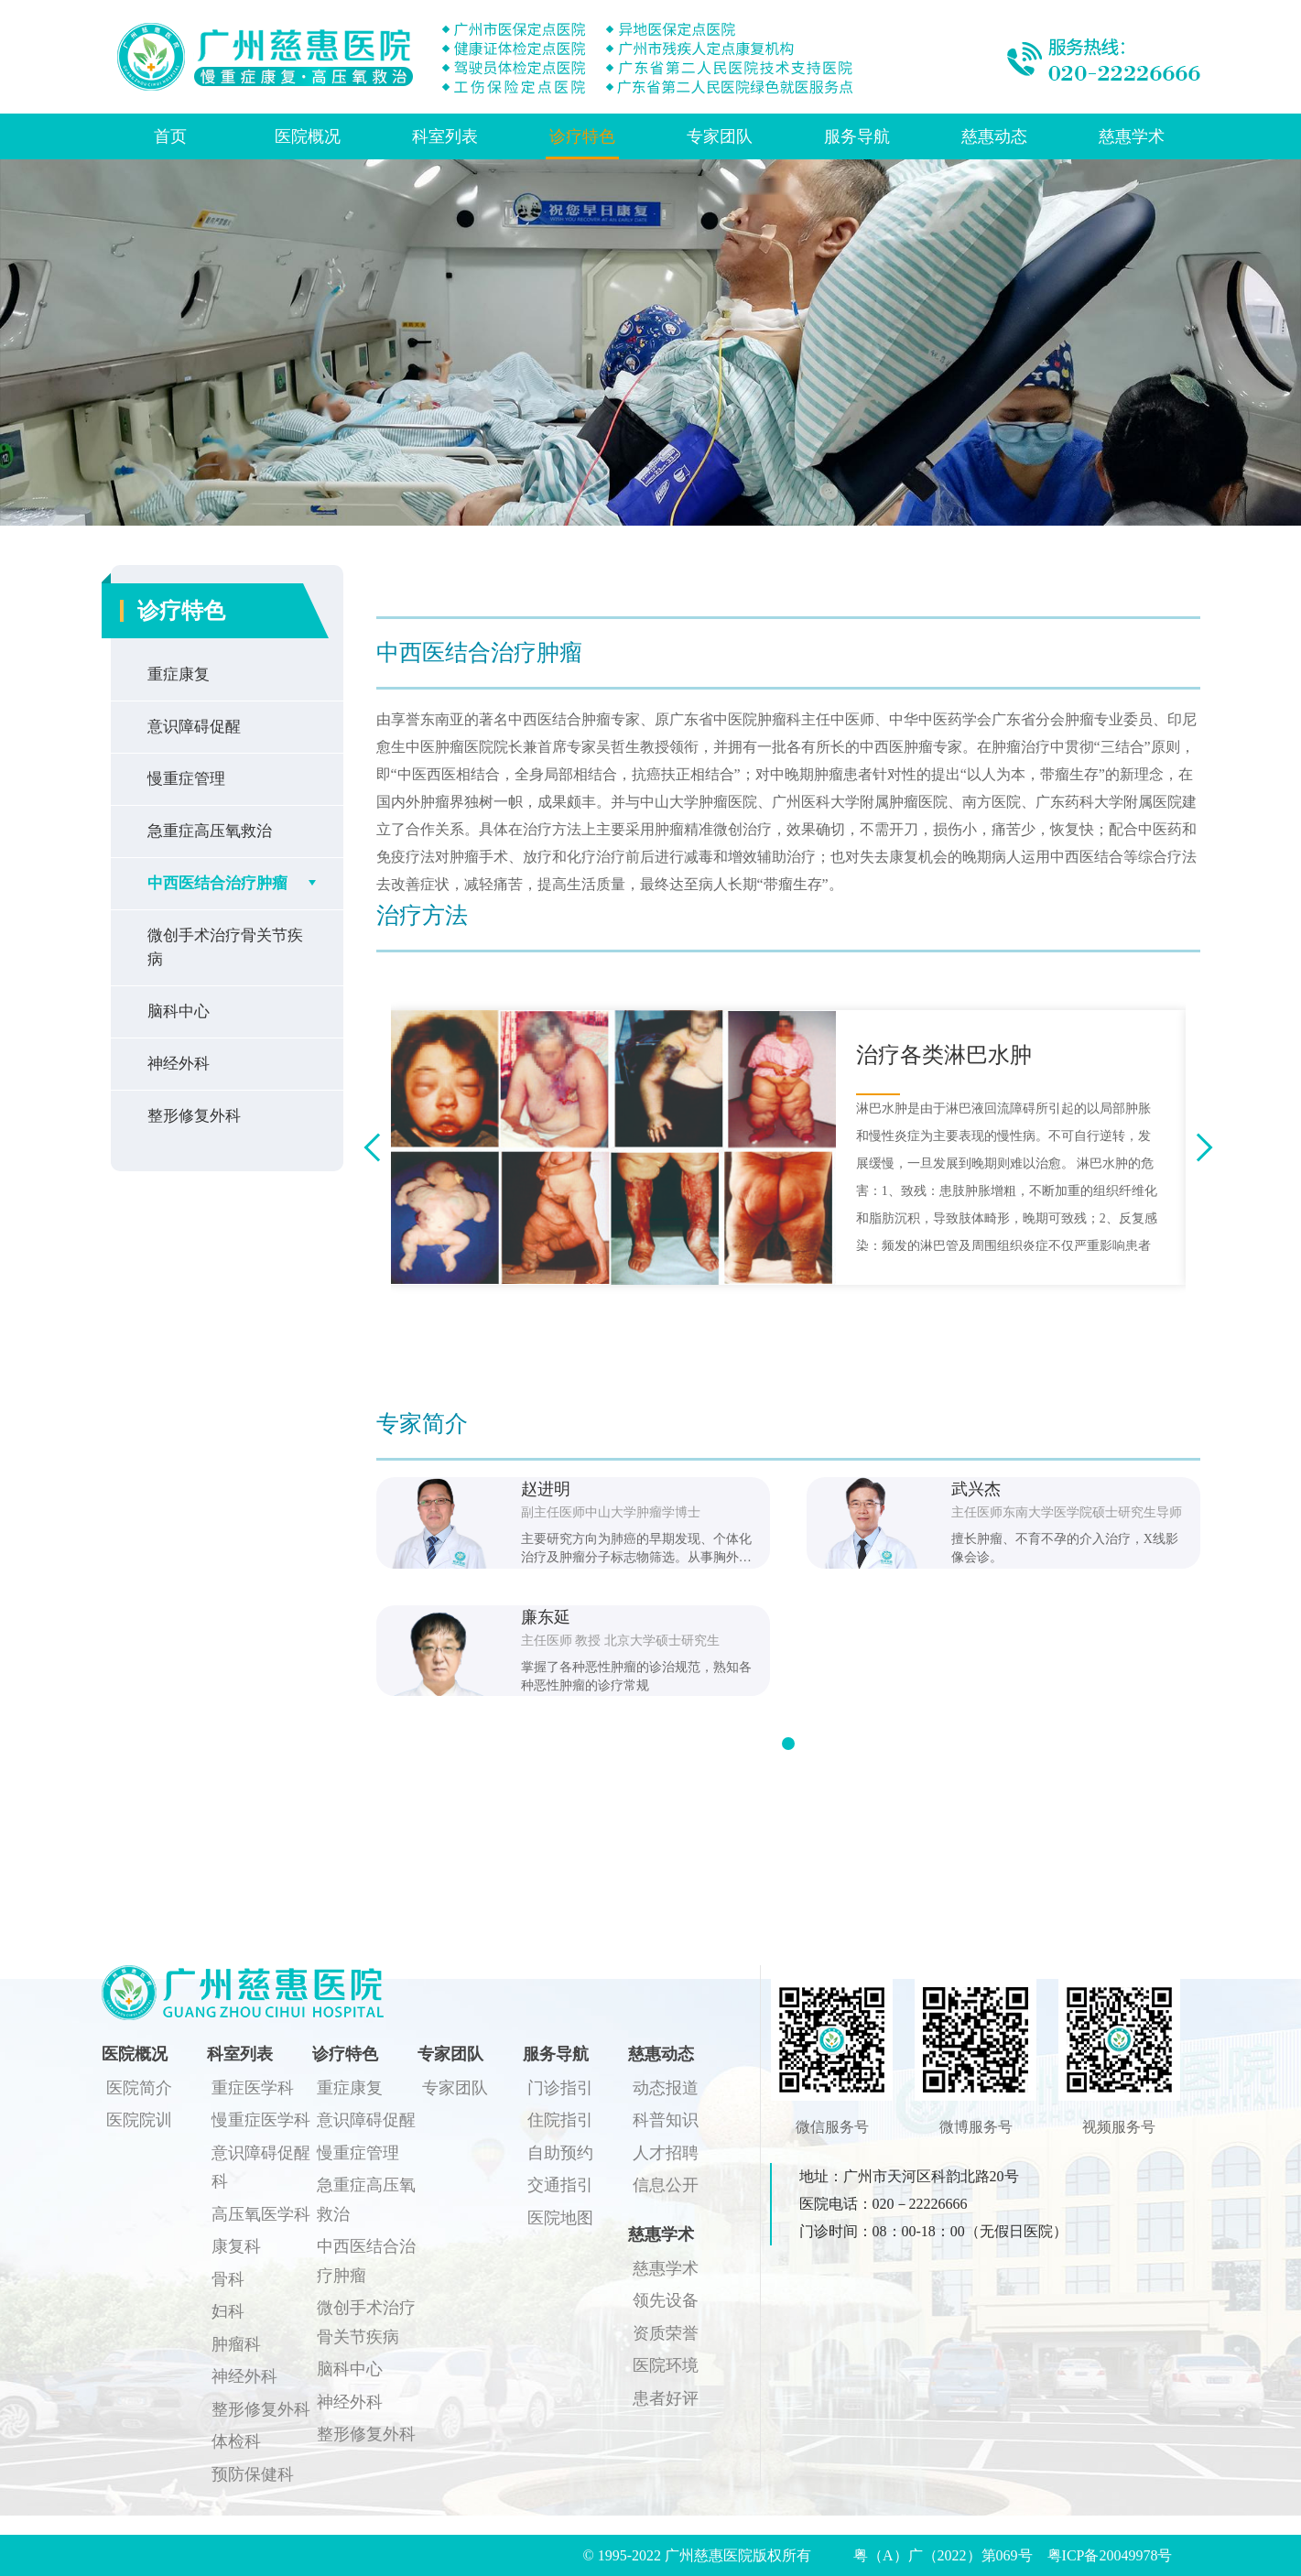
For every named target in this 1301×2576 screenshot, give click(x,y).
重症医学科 (252, 2088)
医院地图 (560, 2218)
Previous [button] (377, 1148)
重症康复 (178, 674)
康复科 (236, 2246)
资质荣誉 (666, 2333)
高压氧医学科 (260, 2214)
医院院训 (139, 2120)
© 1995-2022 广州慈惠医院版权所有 (704, 2555)
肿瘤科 (236, 2344)
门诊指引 (560, 2088)
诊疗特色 (582, 136)
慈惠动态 (994, 136)
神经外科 (178, 1063)
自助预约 (560, 2153)
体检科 (236, 2441)
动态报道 (666, 2088)
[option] (788, 1147)
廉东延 (545, 1617)
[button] (788, 1743)
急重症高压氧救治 (209, 831)
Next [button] (1198, 1148)
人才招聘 (666, 2153)
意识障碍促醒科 (260, 2167)
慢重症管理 (186, 779)
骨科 (227, 2279)
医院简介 (139, 2088)
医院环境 (666, 2365)
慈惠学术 (1132, 136)
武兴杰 (976, 1489)
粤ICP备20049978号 (1110, 2555)
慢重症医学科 (260, 2120)
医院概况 (308, 136)
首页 (170, 136)
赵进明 (545, 1489)
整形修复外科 (194, 1116)
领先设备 (666, 2300)
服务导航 (857, 136)
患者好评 (666, 2398)
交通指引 (560, 2185)
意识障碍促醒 (194, 726)
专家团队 (720, 136)
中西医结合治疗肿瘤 (217, 883)
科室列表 (445, 136)
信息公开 (666, 2185)
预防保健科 (252, 2474)
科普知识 (666, 2120)
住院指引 (560, 2120)
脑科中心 (178, 1011)
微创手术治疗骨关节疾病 (225, 947)
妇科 (227, 2311)
